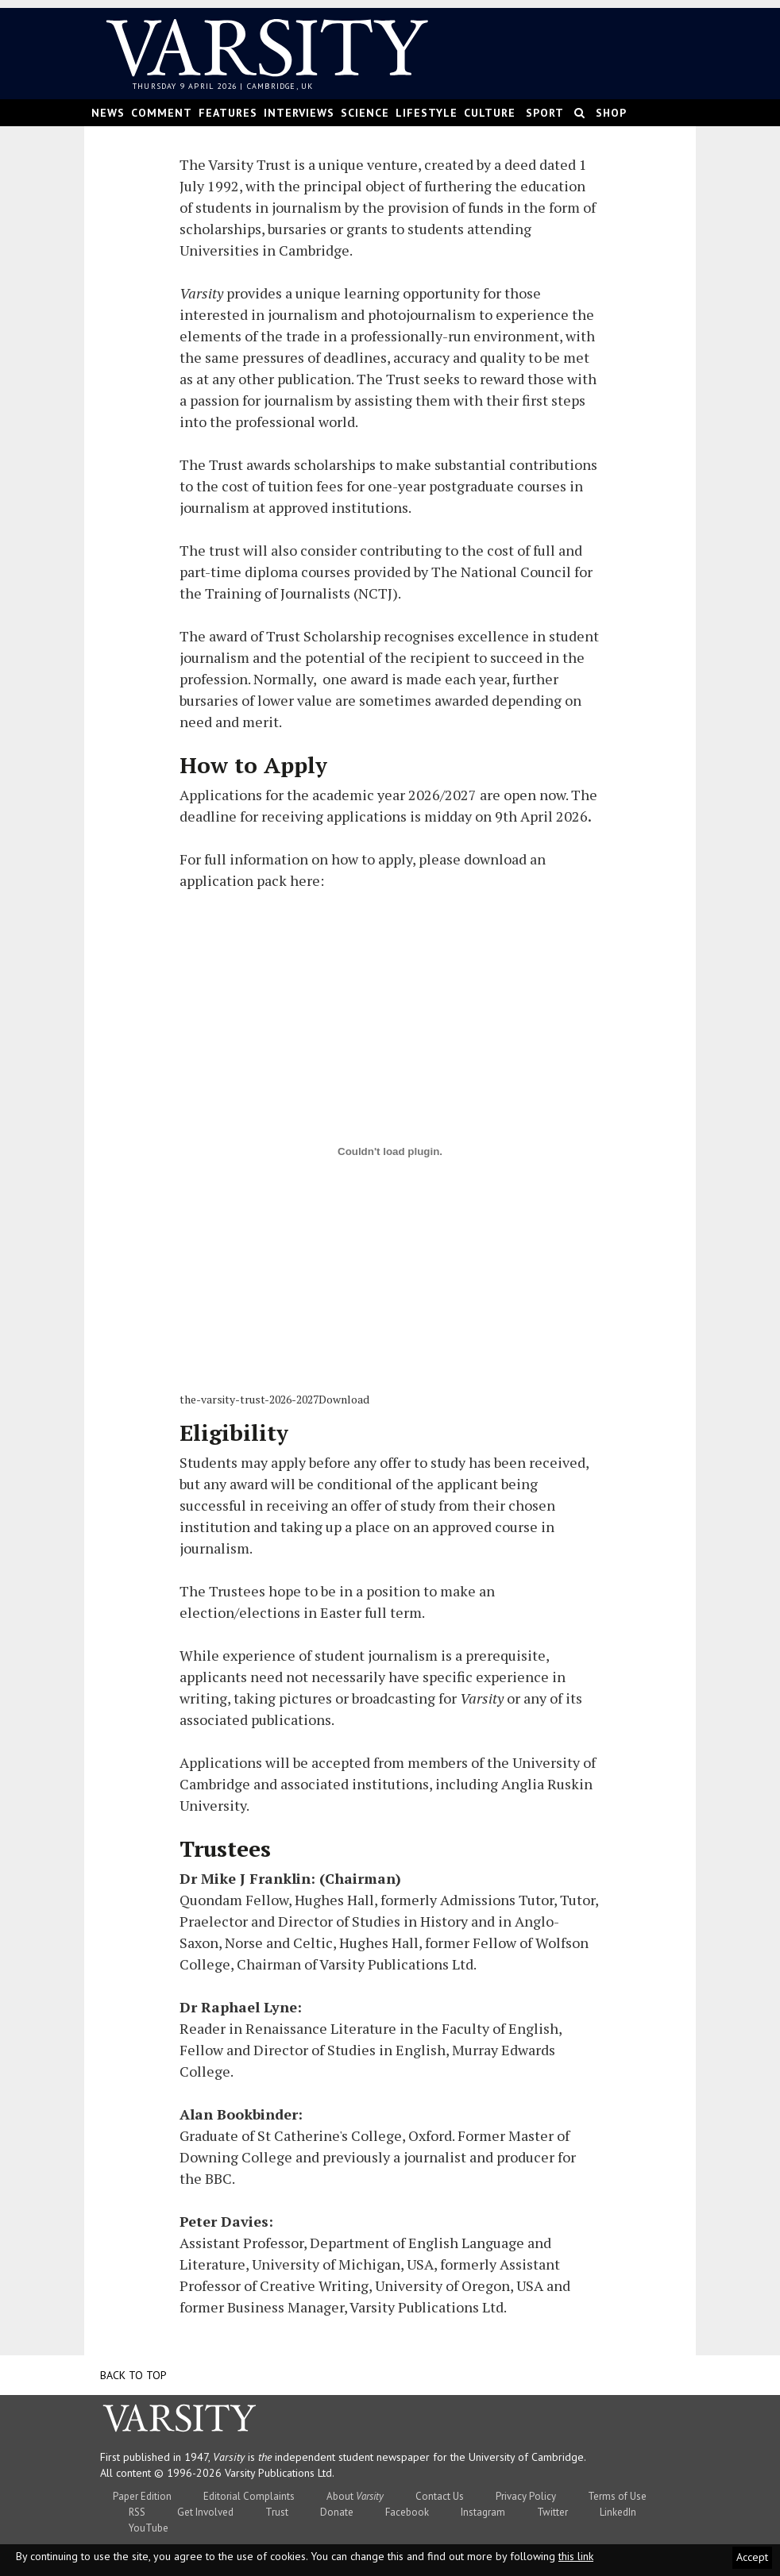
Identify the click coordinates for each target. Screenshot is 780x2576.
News (108, 113)
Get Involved (205, 2512)
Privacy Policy (526, 2496)
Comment (161, 113)
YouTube (148, 2528)
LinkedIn (618, 2512)
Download (344, 1399)
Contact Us (439, 2496)
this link (575, 2556)
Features (228, 113)
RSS (137, 2512)
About (355, 2496)
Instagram (483, 2512)
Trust (276, 2512)
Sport (545, 113)
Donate (336, 2512)
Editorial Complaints (249, 2496)
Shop (611, 113)
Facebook (407, 2512)
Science (365, 113)
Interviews (299, 113)
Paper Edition (142, 2496)
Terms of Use (617, 2496)
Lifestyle (427, 113)
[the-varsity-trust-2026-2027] (390, 1151)
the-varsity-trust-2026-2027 (249, 1399)
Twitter (552, 2512)
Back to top (133, 2375)
